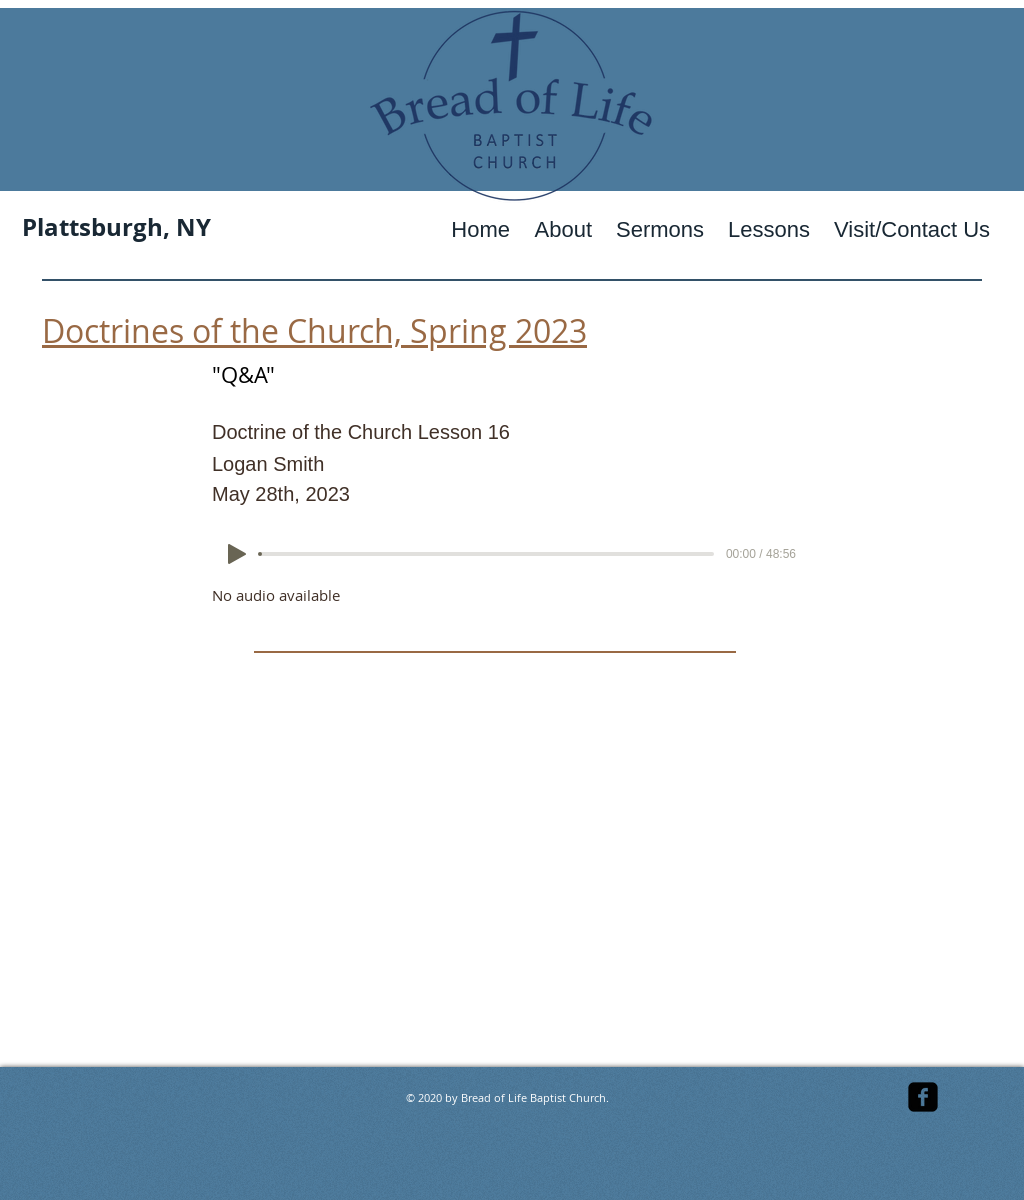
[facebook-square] (923, 1097)
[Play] (237, 554)
